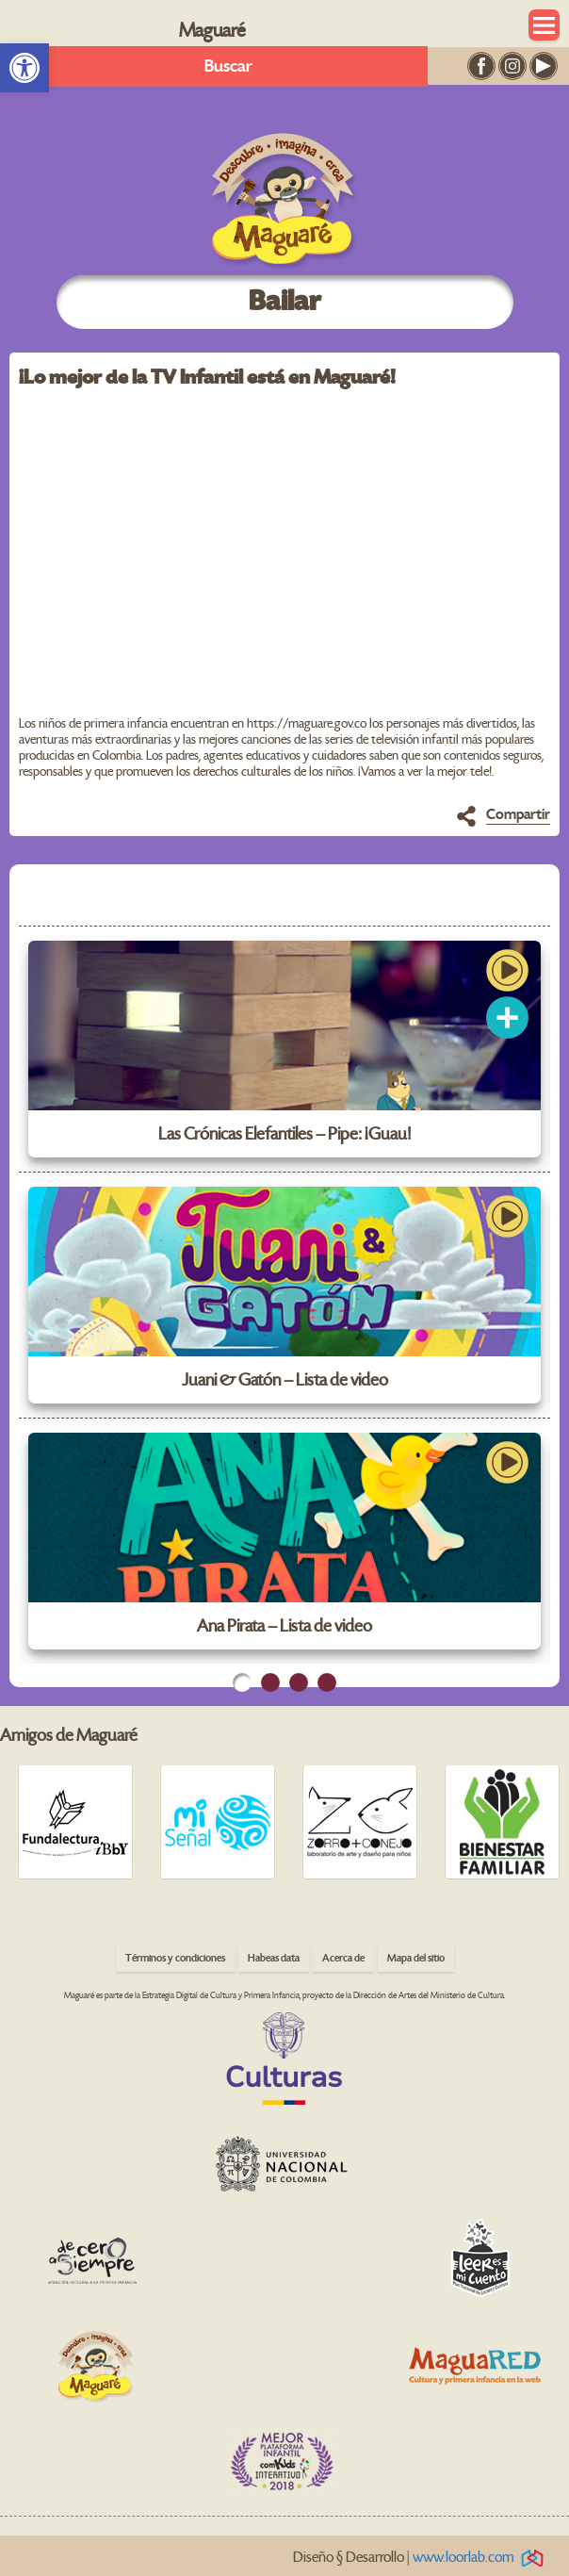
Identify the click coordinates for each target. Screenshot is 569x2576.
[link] (24, 67)
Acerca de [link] (343, 1958)
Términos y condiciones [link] (175, 1958)
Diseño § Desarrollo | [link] (421, 2558)
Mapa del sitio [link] (416, 1958)
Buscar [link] (228, 66)
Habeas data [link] (274, 1958)
